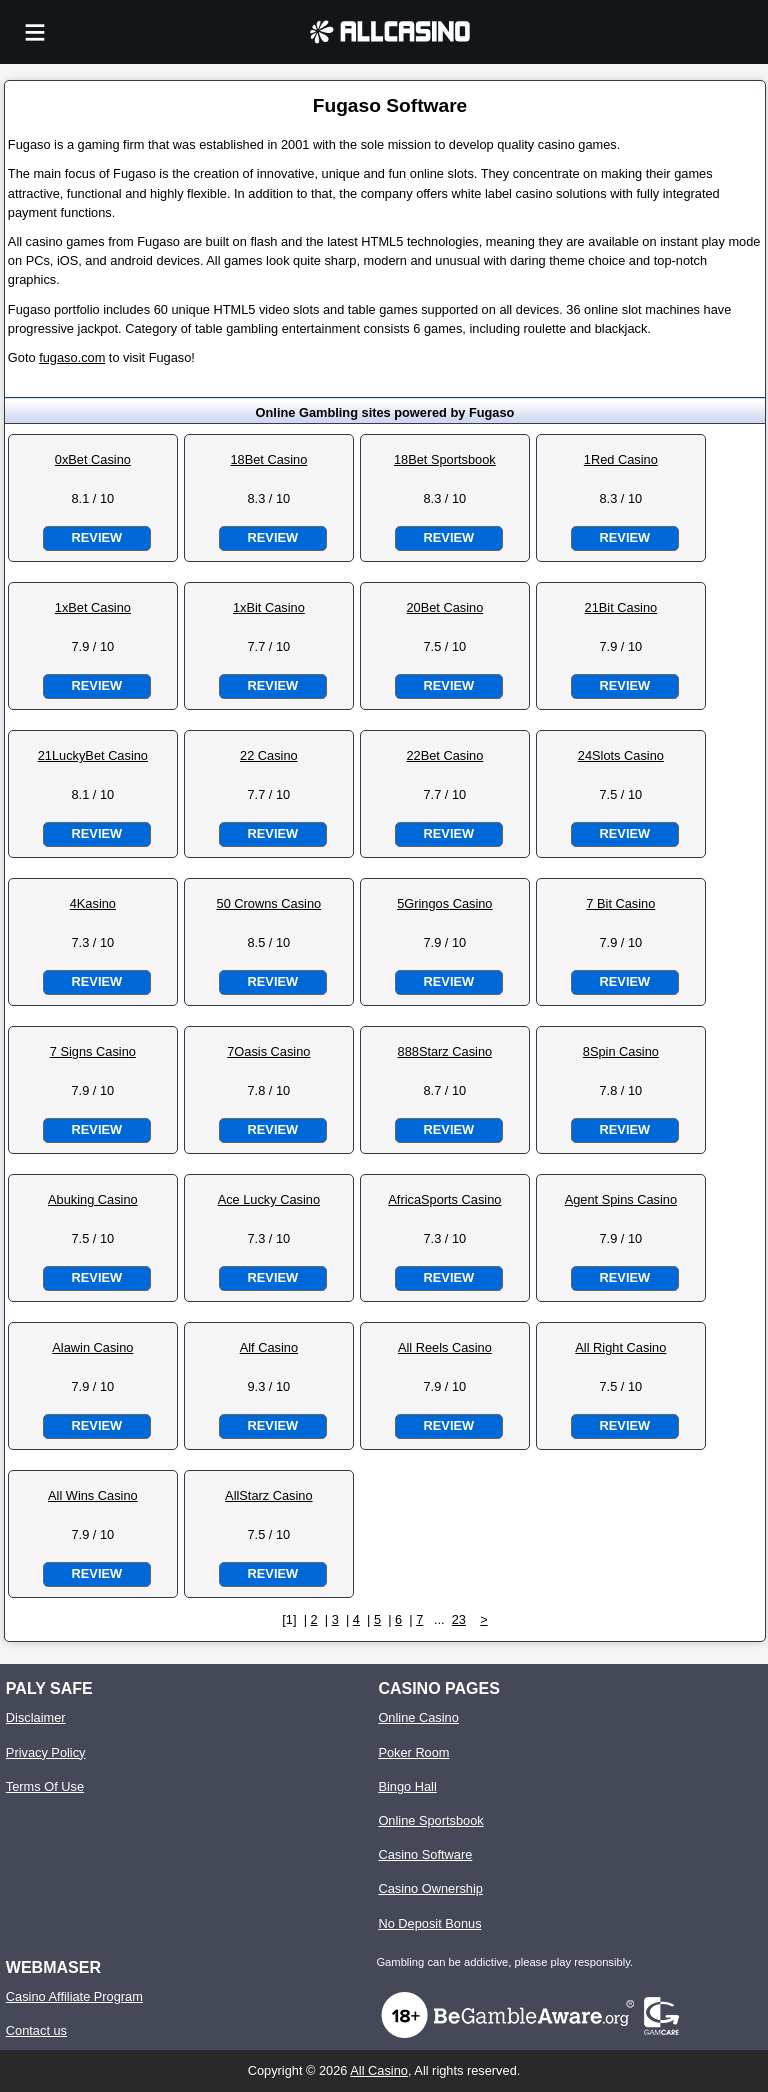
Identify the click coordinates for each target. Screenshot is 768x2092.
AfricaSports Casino (444, 1199)
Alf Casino (269, 1347)
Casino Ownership (430, 1888)
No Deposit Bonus (429, 1923)
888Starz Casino (445, 1051)
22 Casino (269, 755)
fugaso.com (72, 357)
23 (459, 1619)
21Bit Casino (621, 607)
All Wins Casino (93, 1495)
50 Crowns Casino (269, 903)
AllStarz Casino (268, 1495)
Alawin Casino (92, 1347)
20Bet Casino (444, 607)
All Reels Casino (445, 1347)
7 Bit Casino (620, 903)
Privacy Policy (46, 1752)
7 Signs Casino (93, 1051)
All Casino (379, 2070)
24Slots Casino (621, 755)
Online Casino (418, 1717)
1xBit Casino (269, 607)
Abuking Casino (93, 1199)
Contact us (36, 2030)
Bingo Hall (407, 1786)
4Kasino (93, 903)
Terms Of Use (45, 1786)
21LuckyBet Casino (93, 755)
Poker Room (413, 1752)
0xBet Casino (93, 459)
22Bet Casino (444, 755)
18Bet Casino (268, 459)
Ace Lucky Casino (269, 1199)
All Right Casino (620, 1347)
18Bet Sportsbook (445, 459)
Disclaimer (36, 1717)
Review (97, 537)
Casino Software (425, 1854)
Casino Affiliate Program (74, 1996)
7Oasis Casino (268, 1051)
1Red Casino (621, 459)
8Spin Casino (621, 1051)
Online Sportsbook (430, 1820)
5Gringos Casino (444, 903)
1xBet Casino (93, 607)
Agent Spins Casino (621, 1199)
